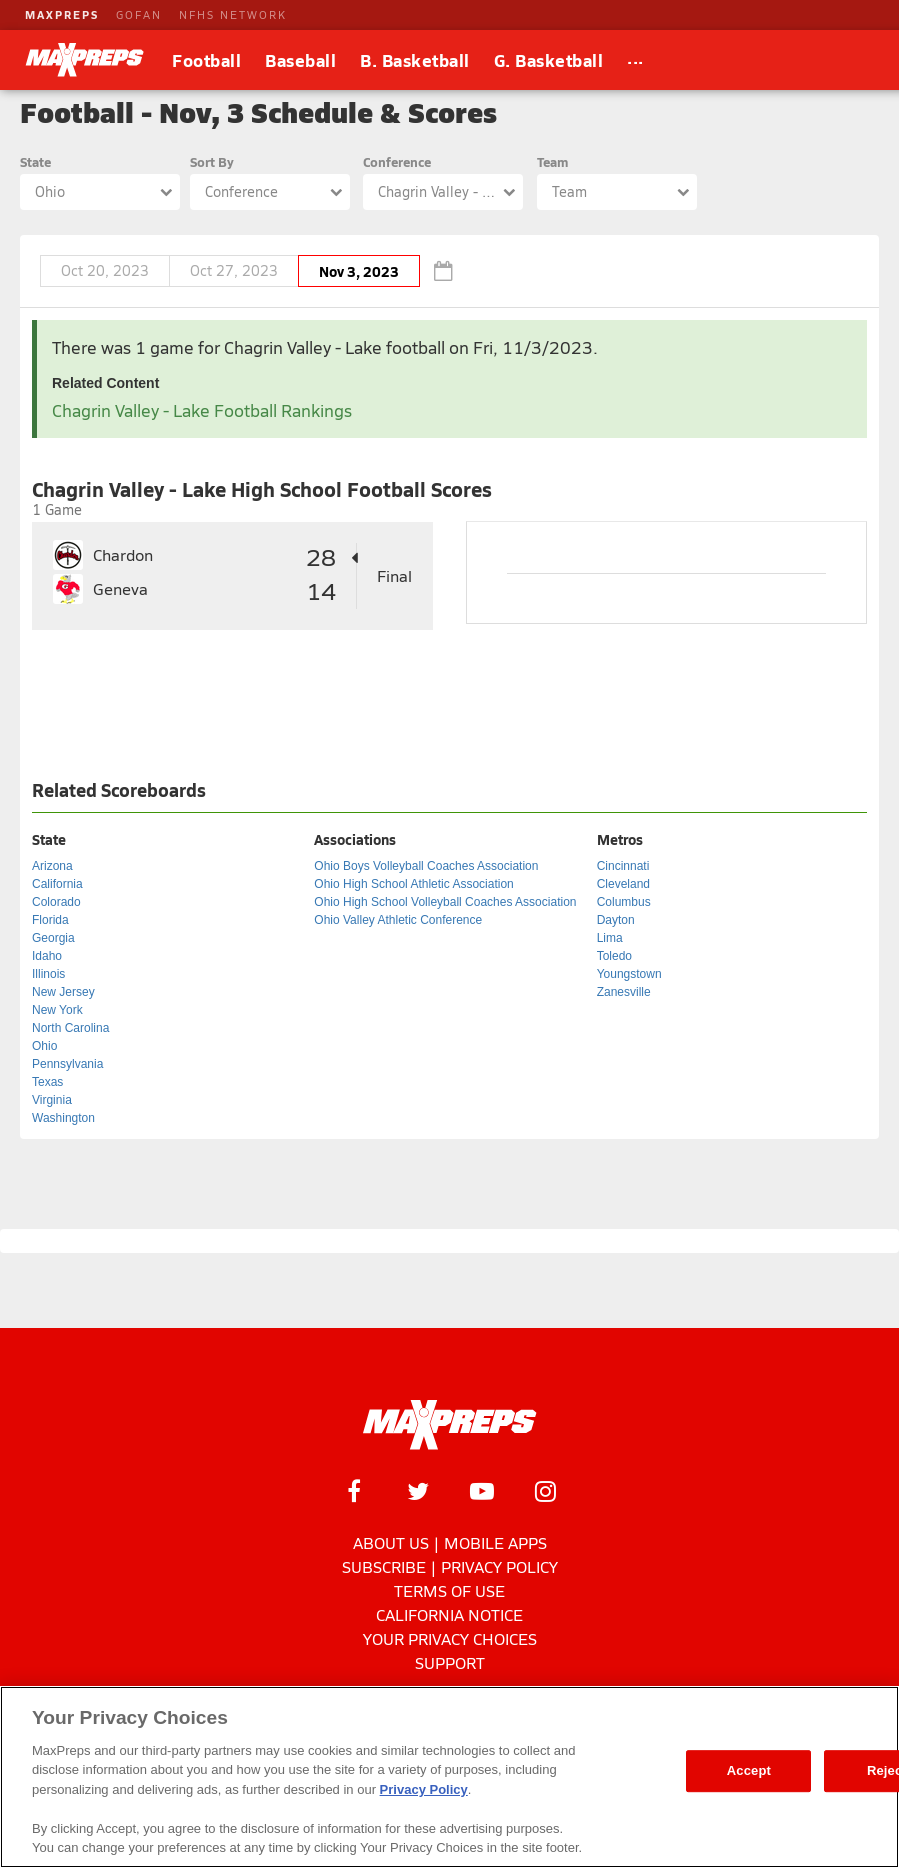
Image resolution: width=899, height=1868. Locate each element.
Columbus (624, 902)
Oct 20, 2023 (105, 270)
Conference (397, 161)
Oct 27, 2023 (234, 270)
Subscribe (384, 1566)
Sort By (212, 161)
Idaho (47, 956)
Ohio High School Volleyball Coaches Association (445, 902)
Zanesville (624, 992)
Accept (749, 1770)
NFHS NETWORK (233, 14)
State (35, 161)
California (57, 884)
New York (57, 1010)
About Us (391, 1542)
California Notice (449, 1614)
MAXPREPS (62, 14)
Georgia (53, 938)
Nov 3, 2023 (359, 271)
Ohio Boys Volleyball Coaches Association (426, 866)
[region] (449, 1777)
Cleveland (623, 884)
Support (450, 1662)
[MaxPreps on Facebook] (354, 1491)
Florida (50, 920)
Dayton (616, 920)
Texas (47, 1082)
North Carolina (70, 1028)
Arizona (52, 866)
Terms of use (449, 1590)
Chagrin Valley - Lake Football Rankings (202, 410)
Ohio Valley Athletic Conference (398, 920)
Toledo (614, 956)
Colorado (56, 902)
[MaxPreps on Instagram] (546, 1491)
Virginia (52, 1100)
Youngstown (629, 974)
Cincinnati (623, 866)
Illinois (48, 974)
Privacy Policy (499, 1566)
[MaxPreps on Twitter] (418, 1491)
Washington (63, 1118)
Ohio (44, 1046)
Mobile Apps (495, 1542)
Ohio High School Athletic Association (413, 884)
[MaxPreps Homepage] (449, 1425)
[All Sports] (635, 60)
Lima (610, 938)
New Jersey (63, 992)
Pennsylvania (67, 1064)
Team (552, 161)
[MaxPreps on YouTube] (482, 1491)
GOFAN (139, 14)
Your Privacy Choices (450, 1638)
